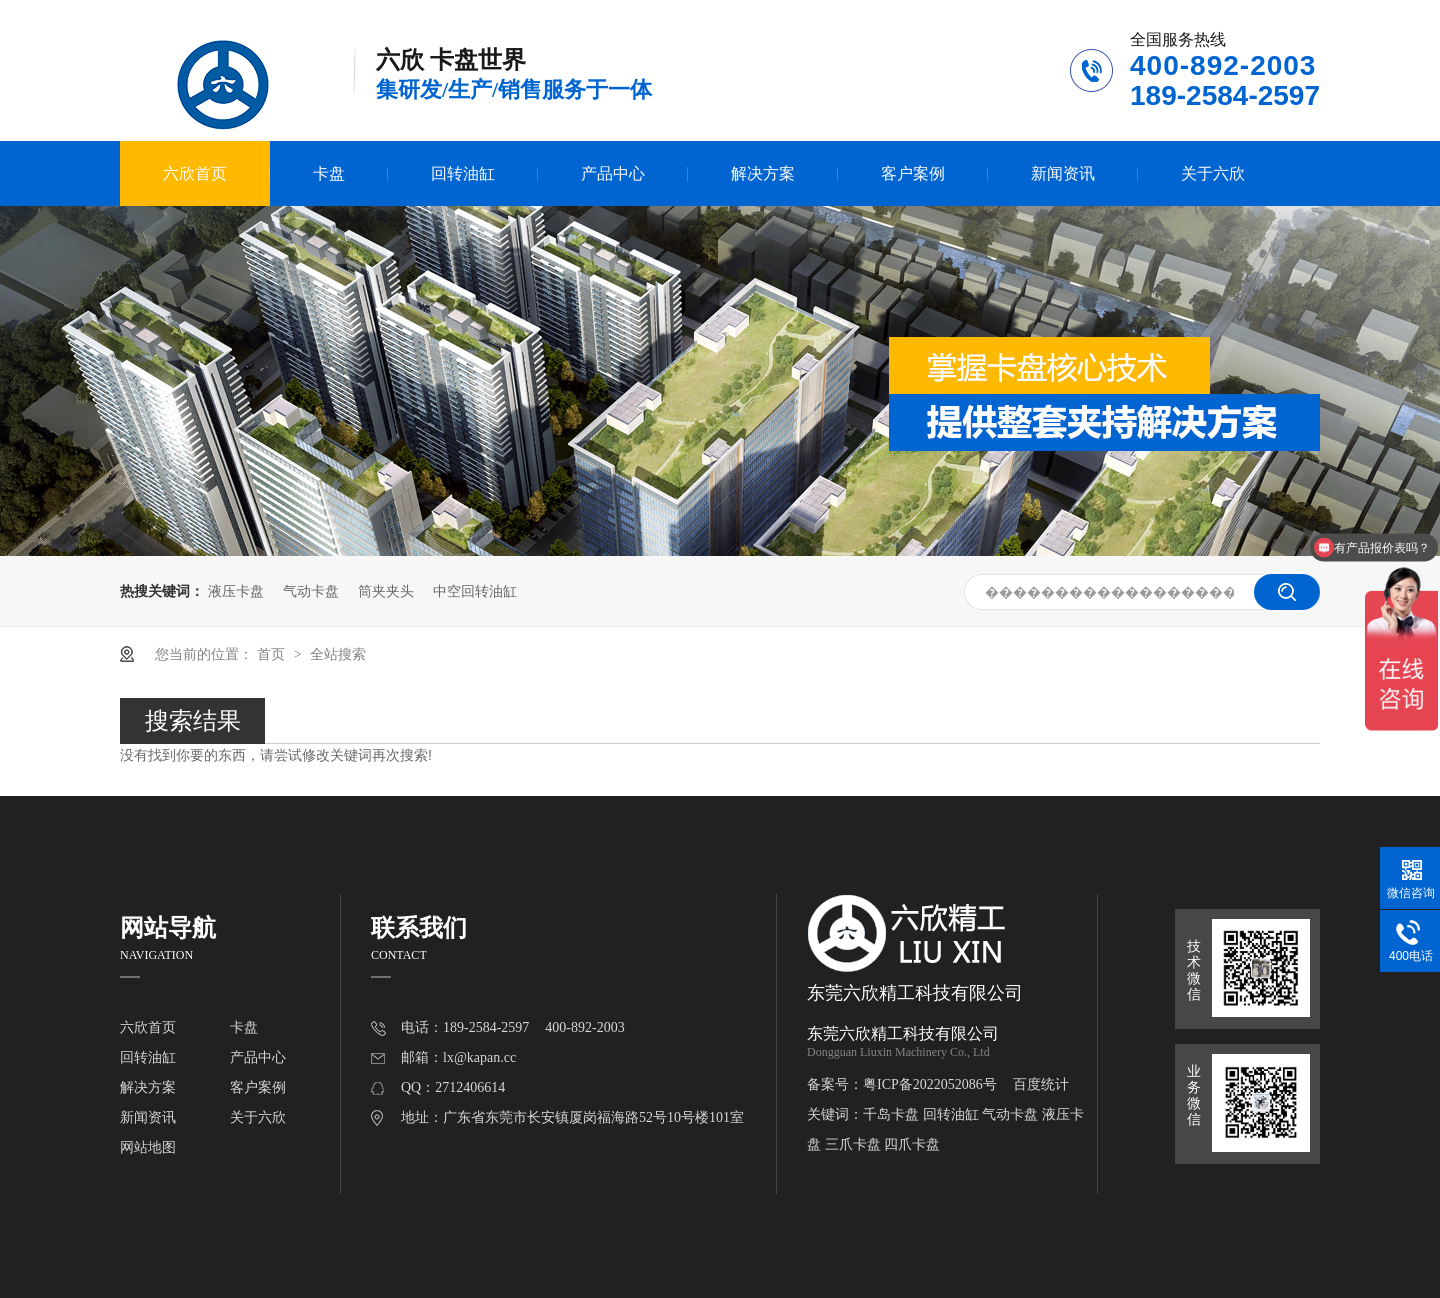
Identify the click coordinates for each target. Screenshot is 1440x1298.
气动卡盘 (311, 591)
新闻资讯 (1063, 173)
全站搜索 (338, 654)
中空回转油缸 (475, 591)
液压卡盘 (236, 591)
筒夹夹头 (386, 591)
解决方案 (763, 173)
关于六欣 (1213, 173)
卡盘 (329, 173)
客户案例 (913, 173)
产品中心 (613, 173)
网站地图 (148, 1147)
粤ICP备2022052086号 (930, 1084)
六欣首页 (195, 173)
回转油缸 (463, 173)
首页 (273, 654)
